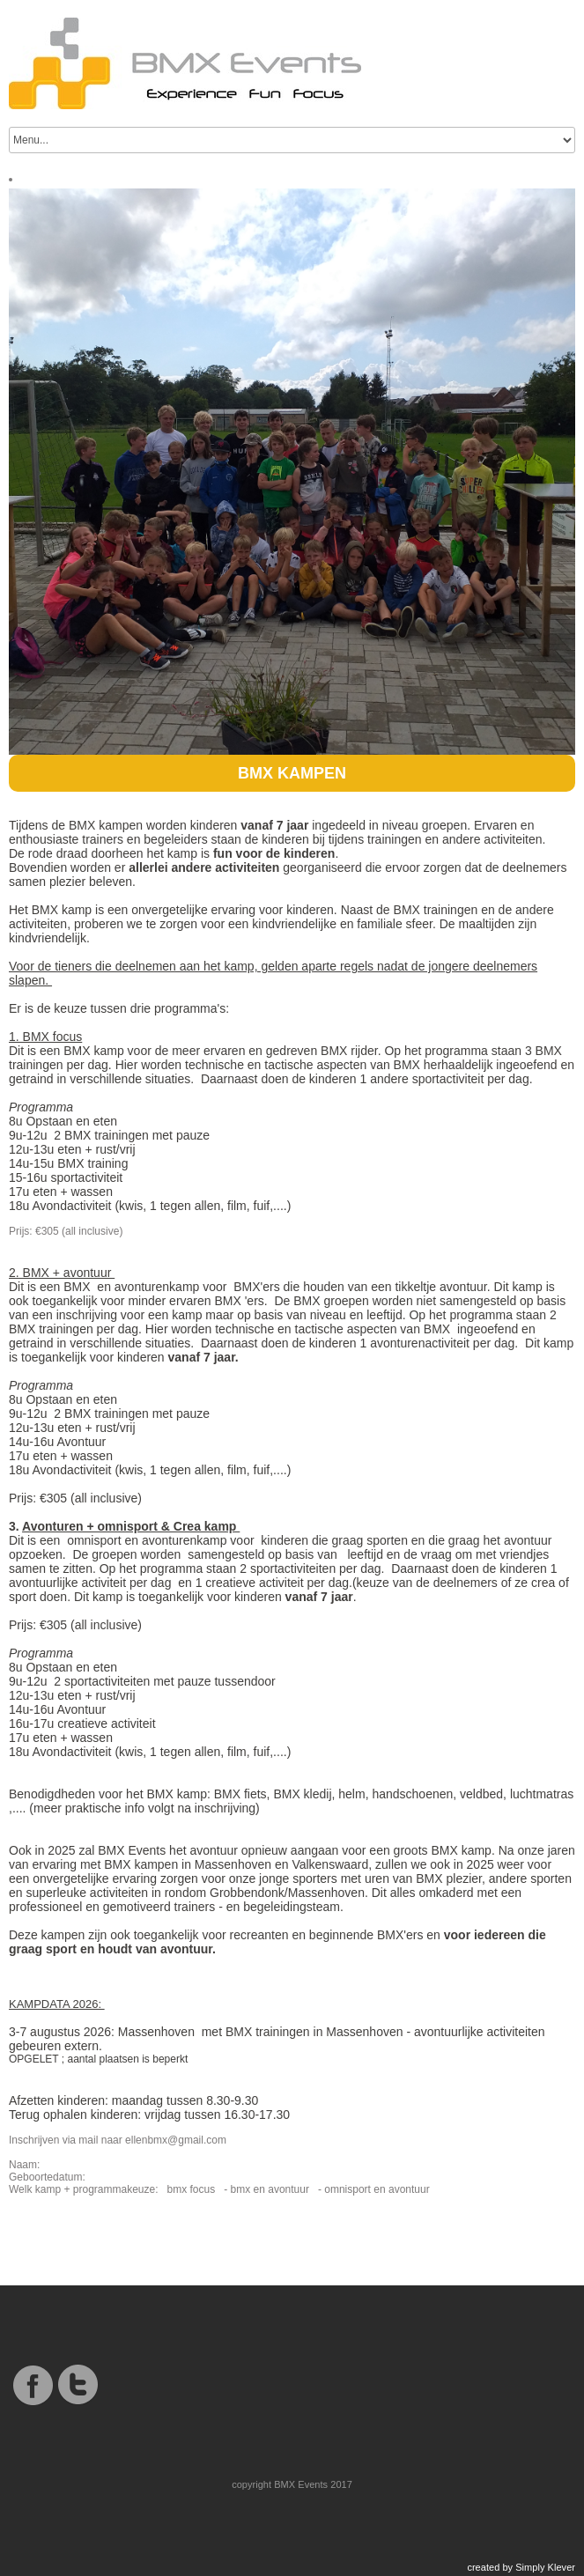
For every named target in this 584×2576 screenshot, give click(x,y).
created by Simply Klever (521, 2567)
